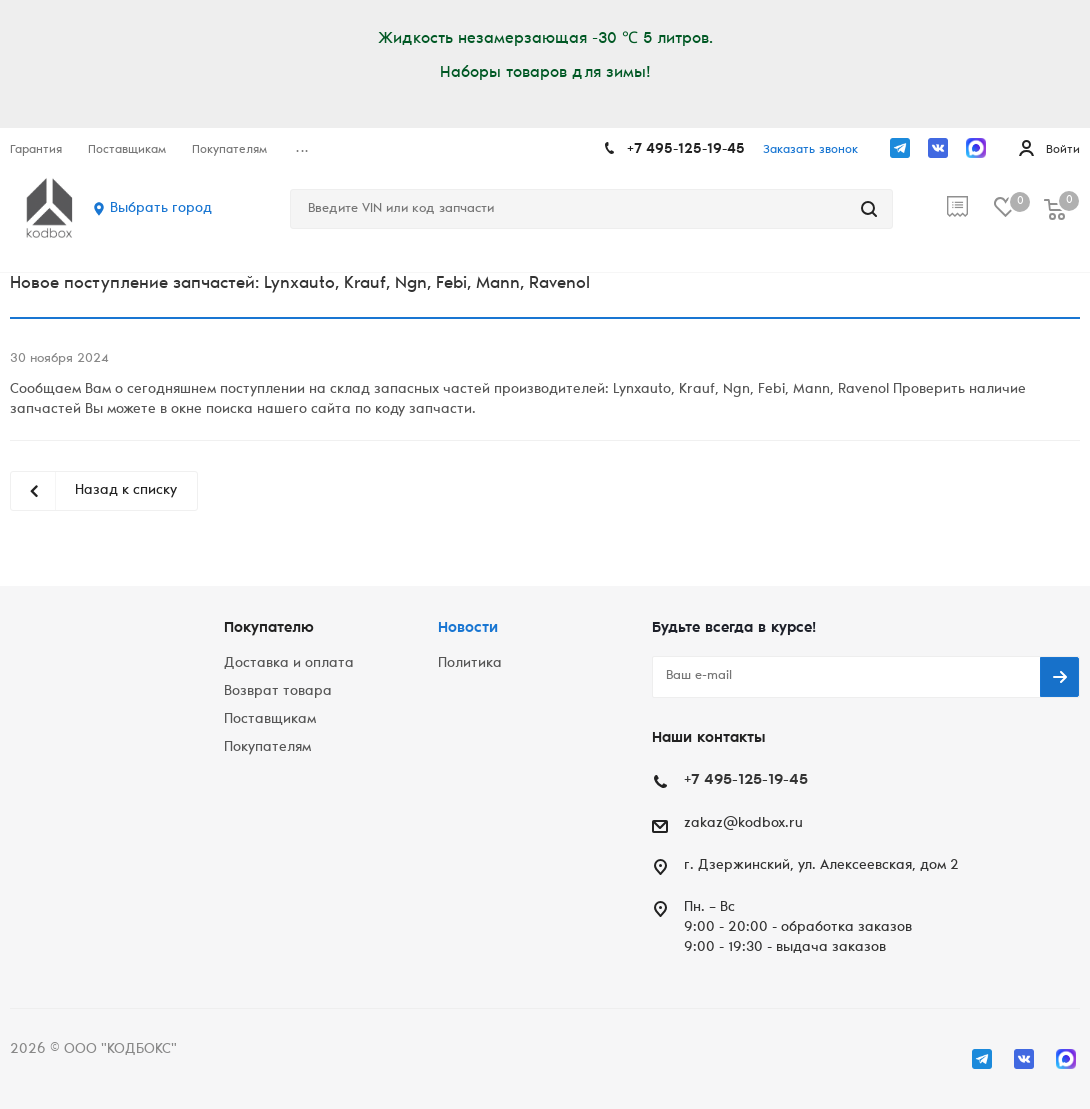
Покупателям (267, 748)
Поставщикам (270, 720)
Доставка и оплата (289, 664)
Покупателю (269, 628)
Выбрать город (161, 209)
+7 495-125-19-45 (686, 150)
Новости (468, 628)
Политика (470, 664)
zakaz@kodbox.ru (743, 824)
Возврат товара (278, 692)
